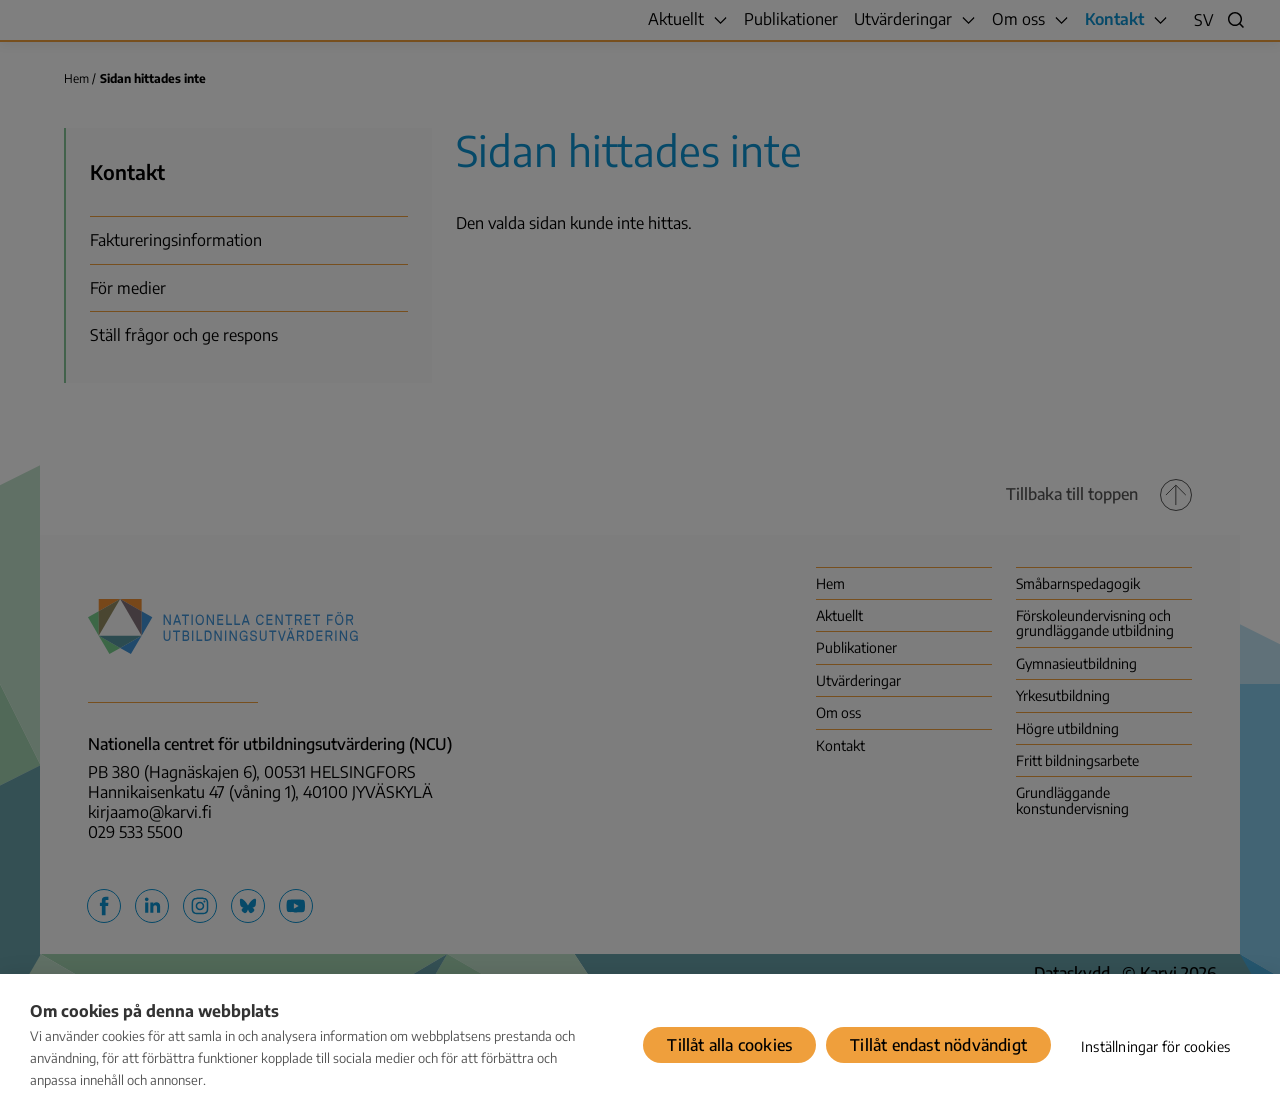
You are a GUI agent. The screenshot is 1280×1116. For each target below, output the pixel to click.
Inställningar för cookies (1155, 1046)
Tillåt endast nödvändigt (938, 1045)
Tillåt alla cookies (729, 1045)
